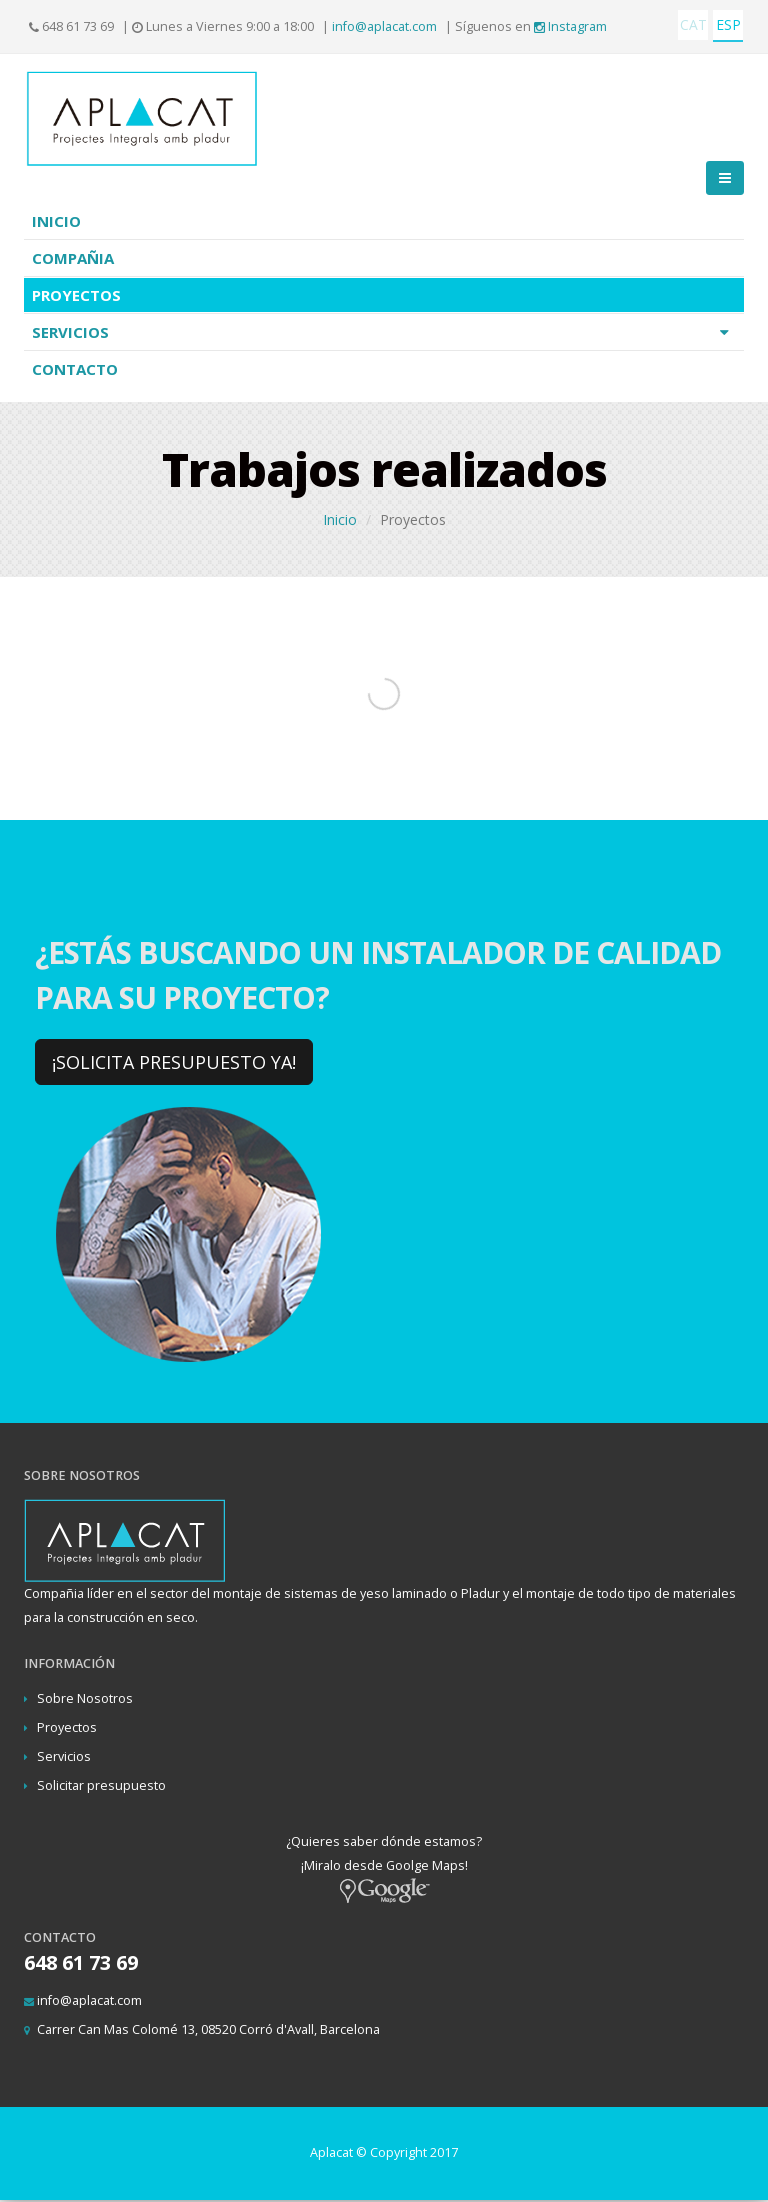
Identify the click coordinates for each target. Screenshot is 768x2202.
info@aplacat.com (384, 26)
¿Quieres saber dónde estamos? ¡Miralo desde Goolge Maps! (384, 1865)
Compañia (73, 258)
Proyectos (76, 295)
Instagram (570, 26)
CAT (693, 24)
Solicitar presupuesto (101, 1785)
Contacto (75, 369)
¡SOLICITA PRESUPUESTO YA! (174, 1062)
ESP (728, 24)
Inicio (56, 221)
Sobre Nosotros (85, 1698)
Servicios (385, 332)
